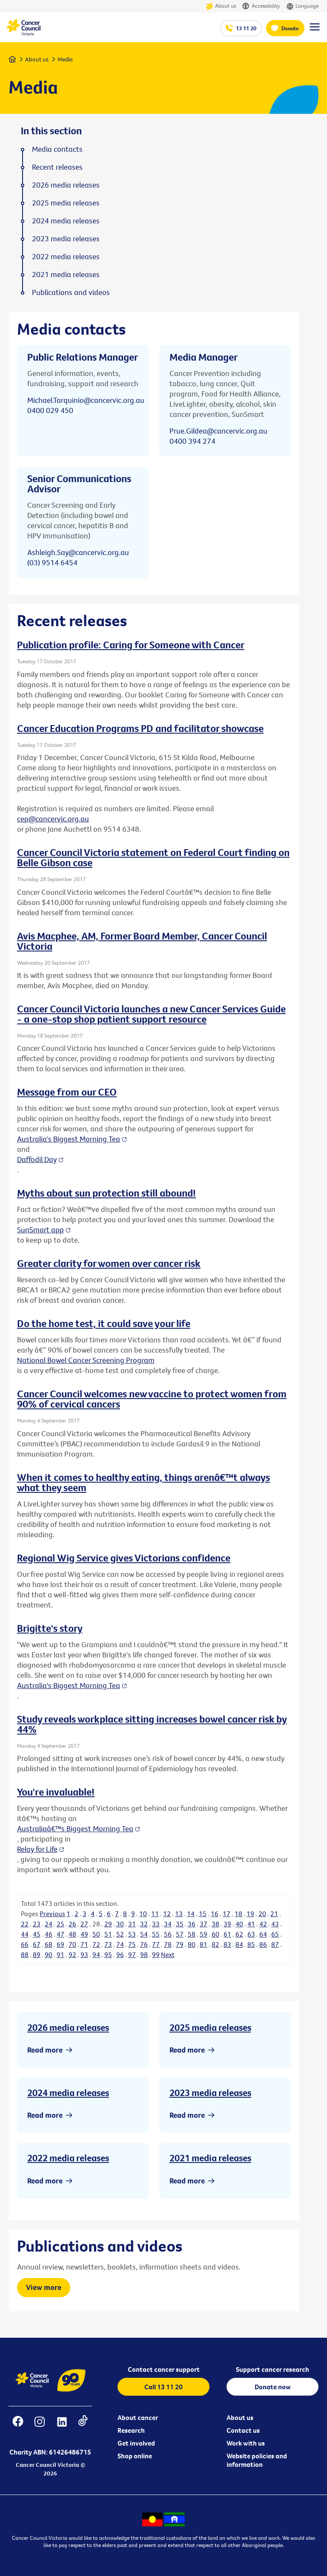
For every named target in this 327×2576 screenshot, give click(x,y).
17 (226, 1913)
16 (214, 1913)
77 (156, 1944)
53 (132, 1934)
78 (168, 1944)
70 (72, 1944)
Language (302, 6)
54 (144, 1934)
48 (72, 1934)
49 (84, 1934)
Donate (290, 28)
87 (275, 1944)
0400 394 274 (192, 441)
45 (36, 1934)
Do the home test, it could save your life (103, 1323)
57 (180, 1934)
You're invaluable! (56, 1791)
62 (239, 1934)
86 (263, 1944)
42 (263, 1924)
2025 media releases (210, 2027)
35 (180, 1924)
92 (72, 1954)
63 (251, 1934)
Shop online (135, 2456)
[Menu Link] (315, 30)
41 (251, 1924)
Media (65, 59)
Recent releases (57, 167)
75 (132, 1944)
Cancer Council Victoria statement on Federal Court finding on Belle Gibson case (153, 857)
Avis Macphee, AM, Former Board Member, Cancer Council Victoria (142, 940)
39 (227, 1924)
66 (25, 1944)
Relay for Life (37, 1849)
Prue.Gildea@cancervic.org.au (218, 431)
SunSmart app (40, 1230)
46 (48, 1934)
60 (215, 1934)
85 (251, 1944)
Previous (52, 1913)
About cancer (138, 2417)
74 (120, 1944)
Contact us (243, 2430)
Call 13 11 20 (163, 2386)
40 (239, 1924)
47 (60, 1934)
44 (25, 1934)
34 (168, 1924)
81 (203, 1944)
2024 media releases (68, 2093)
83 (227, 1944)
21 (274, 1913)
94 (96, 1954)
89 (36, 1954)
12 (167, 1913)
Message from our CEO (67, 1091)
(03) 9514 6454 (52, 562)
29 (108, 1924)
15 (203, 1913)
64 (263, 1934)
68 (48, 1944)
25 (60, 1924)
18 (238, 1913)
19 (250, 1913)
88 (25, 1954)
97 (132, 1954)
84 (239, 1944)
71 (84, 1944)
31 (132, 1924)
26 (72, 1924)
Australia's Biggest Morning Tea (68, 1139)
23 (36, 1924)
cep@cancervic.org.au (53, 819)
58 (191, 1934)
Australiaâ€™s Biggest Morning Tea (75, 1828)
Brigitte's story (50, 1628)
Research (131, 2430)
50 (96, 1934)
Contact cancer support (164, 2369)
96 (120, 1954)
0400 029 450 (50, 410)
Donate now (273, 2386)
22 (25, 1924)
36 (191, 1924)
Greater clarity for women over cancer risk (109, 1263)
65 (275, 1934)
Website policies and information (257, 2460)
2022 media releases (68, 2158)
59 (203, 1934)
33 (156, 1924)
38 (215, 1924)
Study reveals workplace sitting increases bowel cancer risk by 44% (152, 1723)
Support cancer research (272, 2369)
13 (179, 1913)
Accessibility (261, 6)
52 (120, 1934)
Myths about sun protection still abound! (106, 1192)
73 (108, 1944)
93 (84, 1954)
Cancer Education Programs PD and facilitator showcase (140, 728)
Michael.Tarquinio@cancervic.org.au (85, 400)
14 (191, 1913)
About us (221, 6)
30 (120, 1924)
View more (43, 2287)
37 (203, 1924)
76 (144, 1944)
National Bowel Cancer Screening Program (86, 1360)
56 (168, 1934)
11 (155, 1913)
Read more (45, 2050)
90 (48, 1954)
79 (180, 1944)
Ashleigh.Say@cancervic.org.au (78, 552)
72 (96, 1944)
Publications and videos (71, 292)
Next (168, 1954)
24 (48, 1924)
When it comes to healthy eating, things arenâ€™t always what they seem (143, 1482)
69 (60, 1944)
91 (60, 1954)
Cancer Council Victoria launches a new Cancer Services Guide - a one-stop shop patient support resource (151, 1013)
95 (108, 1954)
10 (143, 1913)
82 (215, 1944)
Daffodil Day (37, 1159)
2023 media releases (210, 2093)
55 (156, 1934)
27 (84, 1924)
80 (191, 1944)
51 (108, 1934)
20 (262, 1913)
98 (144, 1954)
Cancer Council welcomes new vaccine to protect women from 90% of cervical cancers (152, 1398)
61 (227, 1934)
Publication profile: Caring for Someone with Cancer (130, 644)
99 (156, 1954)
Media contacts (57, 149)
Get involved (136, 2443)
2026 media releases (68, 2027)
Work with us (246, 2443)
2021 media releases (210, 2158)
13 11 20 (246, 28)
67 (36, 1944)
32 (144, 1924)
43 (275, 1924)
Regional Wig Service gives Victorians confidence (123, 1557)
